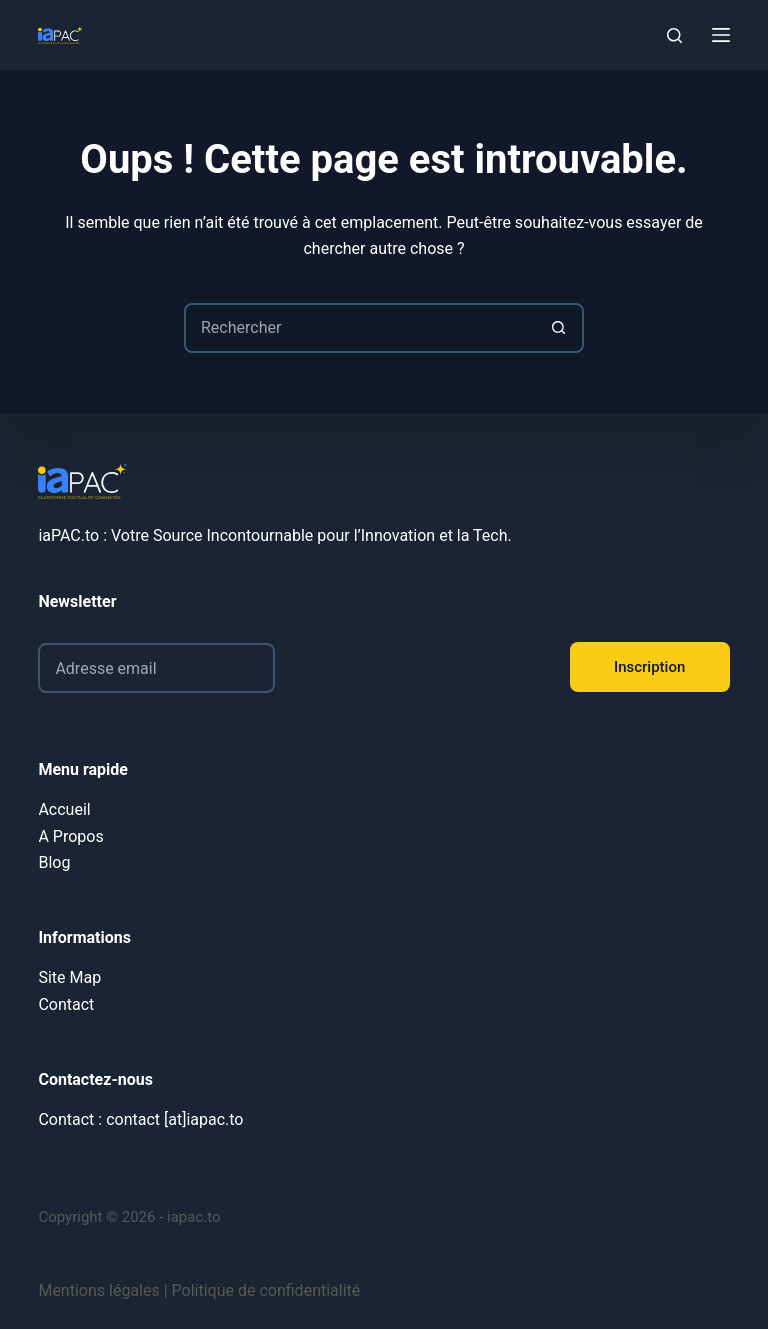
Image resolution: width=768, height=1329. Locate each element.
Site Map (69, 977)
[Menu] (721, 35)
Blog (54, 862)
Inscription (649, 667)
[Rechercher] (674, 35)
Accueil (64, 809)
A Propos (70, 836)
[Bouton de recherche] (559, 328)
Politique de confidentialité (266, 1290)
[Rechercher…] (359, 328)
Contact (66, 1004)
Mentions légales (98, 1290)
